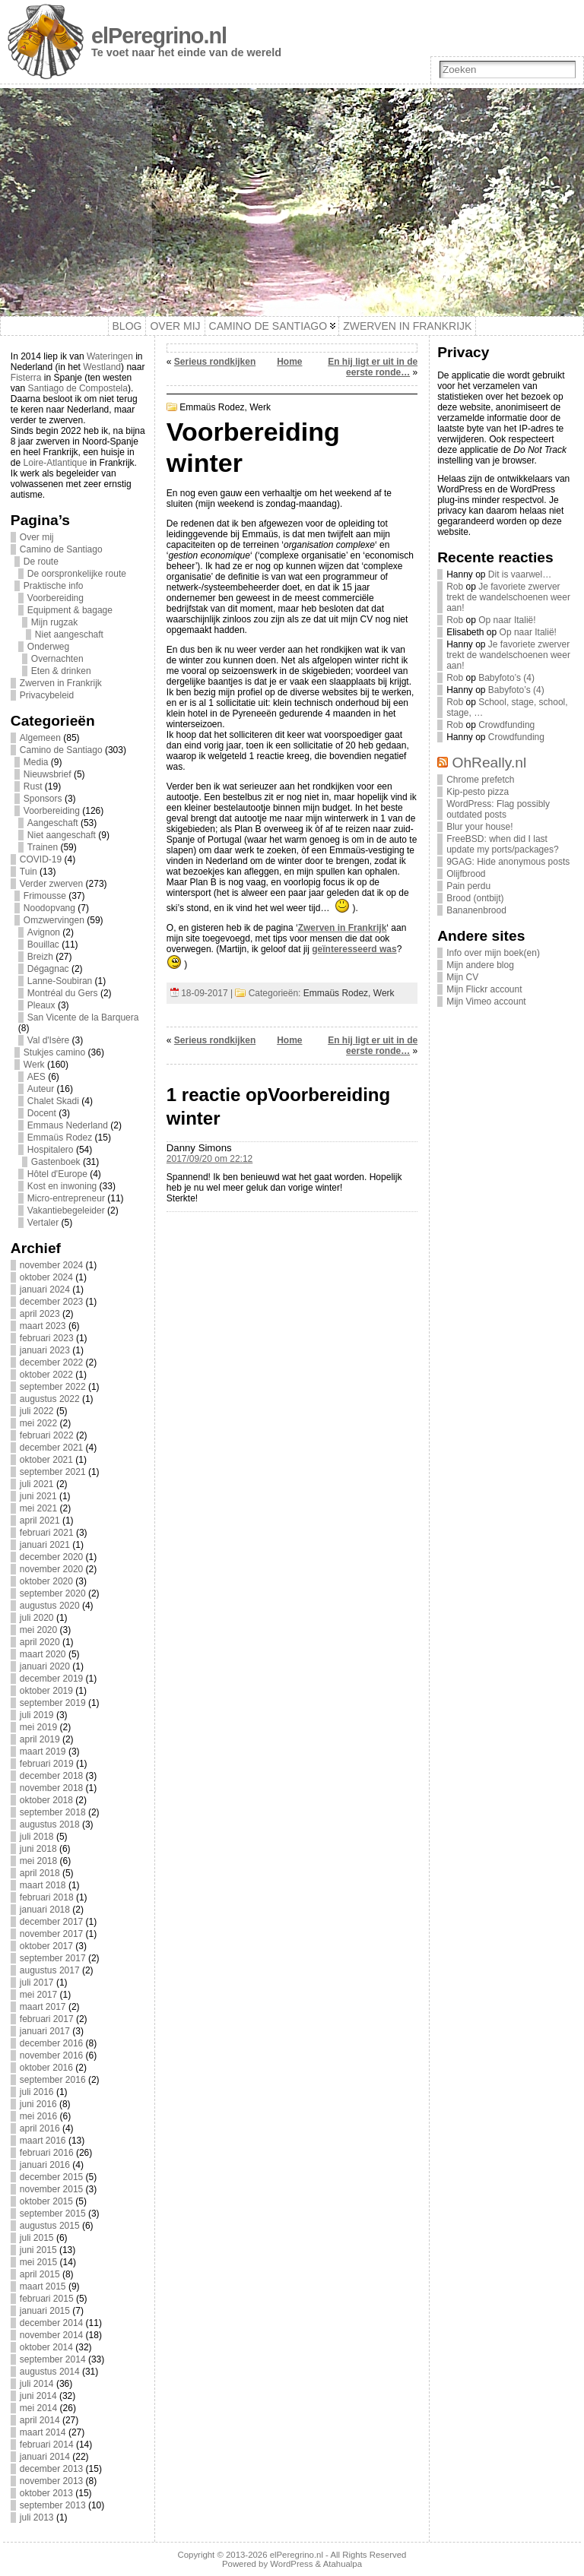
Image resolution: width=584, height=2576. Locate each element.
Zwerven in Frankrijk (61, 683)
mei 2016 (38, 2116)
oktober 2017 (46, 1946)
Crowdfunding (506, 725)
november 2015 (51, 2189)
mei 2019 (38, 1727)
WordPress (291, 2563)
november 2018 (51, 1788)
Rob (454, 586)
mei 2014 (38, 2408)
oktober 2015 (46, 2201)
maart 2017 (43, 2007)
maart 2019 (43, 1751)
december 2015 (51, 2177)
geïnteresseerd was (354, 949)
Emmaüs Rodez (59, 1137)
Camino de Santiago (61, 549)
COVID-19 (41, 859)
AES (36, 1076)
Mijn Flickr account (484, 989)
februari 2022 (47, 1435)
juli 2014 (37, 2383)
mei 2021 (38, 1508)
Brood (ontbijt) (474, 898)
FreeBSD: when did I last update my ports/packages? (502, 844)
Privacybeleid (47, 695)
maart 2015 (43, 2286)
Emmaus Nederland (67, 1125)
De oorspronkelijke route (76, 573)
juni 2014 (38, 2396)
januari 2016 (45, 2165)
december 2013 (51, 2469)
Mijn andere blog (480, 965)
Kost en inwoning (62, 1186)
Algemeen (40, 738)
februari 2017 (47, 2019)
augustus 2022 (50, 1399)
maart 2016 (43, 2140)
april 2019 (40, 1739)
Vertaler (43, 1222)
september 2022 (53, 1386)
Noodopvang (49, 908)
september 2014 (53, 2359)
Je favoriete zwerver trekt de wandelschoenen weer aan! (508, 597)
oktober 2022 (46, 1374)
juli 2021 (37, 1484)
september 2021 (53, 1472)
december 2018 (51, 1776)
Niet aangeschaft (69, 634)
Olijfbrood (465, 874)
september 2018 (53, 1812)
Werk (34, 1064)
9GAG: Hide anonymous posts (508, 861)
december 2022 (51, 1362)
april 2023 (40, 1314)
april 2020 (40, 1642)
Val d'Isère (48, 1040)
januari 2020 (45, 1666)
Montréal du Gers (62, 993)
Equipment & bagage (70, 610)
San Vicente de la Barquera (83, 1017)
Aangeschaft (52, 823)
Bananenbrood (476, 910)
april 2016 (40, 2128)
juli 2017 (37, 1982)
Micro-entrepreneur (66, 1198)
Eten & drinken (61, 671)
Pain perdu (468, 886)
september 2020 (53, 1593)
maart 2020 (43, 1654)
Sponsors (43, 798)
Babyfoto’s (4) (506, 677)
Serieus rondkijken (215, 361)
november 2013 (51, 2481)
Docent (41, 1113)
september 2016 (53, 2079)
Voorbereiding (55, 598)
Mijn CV (462, 977)
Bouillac (43, 944)
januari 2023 (45, 1350)
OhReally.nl (489, 763)
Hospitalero (50, 1149)
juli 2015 (37, 2238)
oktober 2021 (46, 1459)
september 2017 (53, 1958)
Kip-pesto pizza (477, 791)
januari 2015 (45, 2310)
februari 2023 (47, 1338)
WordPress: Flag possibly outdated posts (498, 809)
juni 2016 (38, 2104)
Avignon (43, 932)
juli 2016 (37, 2092)
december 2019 (51, 1678)
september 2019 (53, 1703)
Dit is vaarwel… (519, 574)
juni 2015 (38, 2250)
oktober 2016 (46, 2067)
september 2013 (53, 2505)
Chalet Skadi (53, 1101)
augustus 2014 (50, 2371)
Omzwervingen (54, 920)
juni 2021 (38, 1496)
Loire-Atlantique (55, 462)
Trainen (42, 847)
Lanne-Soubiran (59, 981)
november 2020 (51, 1569)
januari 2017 (45, 2031)
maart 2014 (43, 2432)
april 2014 (40, 2420)
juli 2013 (37, 2517)
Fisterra (26, 377)
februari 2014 (47, 2444)
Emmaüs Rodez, (214, 407)
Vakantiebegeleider (66, 1210)
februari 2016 (47, 2152)
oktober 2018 (46, 1800)
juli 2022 (37, 1411)
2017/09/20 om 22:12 (209, 1159)
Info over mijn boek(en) (493, 953)
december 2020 (51, 1557)
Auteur (40, 1089)
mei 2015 (38, 2262)
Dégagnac (48, 969)
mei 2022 (38, 1423)
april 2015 (40, 2274)
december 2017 (51, 1921)
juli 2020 (37, 1617)
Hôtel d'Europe (57, 1174)
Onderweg (48, 646)
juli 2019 (37, 1715)
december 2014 (51, 2323)
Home (289, 361)
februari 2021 (47, 1532)
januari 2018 (45, 1909)
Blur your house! (479, 826)
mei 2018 (38, 1861)
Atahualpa (342, 2563)
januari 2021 (45, 1545)
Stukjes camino (54, 1052)
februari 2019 (47, 1763)
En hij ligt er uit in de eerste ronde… (372, 367)
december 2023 (51, 1301)
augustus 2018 (50, 1824)
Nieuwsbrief (47, 774)
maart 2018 (43, 1885)
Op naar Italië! (506, 620)
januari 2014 (45, 2456)
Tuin (28, 871)
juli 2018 (37, 1836)
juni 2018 (38, 1848)
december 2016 (51, 2043)
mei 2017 (38, 1994)
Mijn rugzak (54, 622)
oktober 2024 (46, 1277)
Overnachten (57, 658)
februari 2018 (47, 1897)
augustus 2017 (50, 1970)
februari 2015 (47, 2298)
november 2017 (51, 1934)
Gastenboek (56, 1162)
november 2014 (51, 2335)
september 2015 (53, 2213)
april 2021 (40, 1520)
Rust (33, 786)
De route (41, 561)
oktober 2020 (46, 1581)
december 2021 (51, 1447)
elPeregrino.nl (159, 36)
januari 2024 (45, 1289)
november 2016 (51, 2055)
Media (36, 762)
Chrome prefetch (480, 779)
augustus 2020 (50, 1605)
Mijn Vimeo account (486, 1001)
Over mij (37, 537)
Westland (102, 367)
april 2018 (40, 1873)
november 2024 (51, 1265)
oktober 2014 (46, 2347)
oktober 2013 (46, 2493)
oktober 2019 (46, 1690)
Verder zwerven (51, 883)
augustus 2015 (50, 2225)
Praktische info (54, 586)
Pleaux (41, 1005)
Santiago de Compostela (78, 388)
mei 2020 (38, 1630)
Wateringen (110, 356)
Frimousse (45, 896)
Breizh (40, 956)
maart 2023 (43, 1326)
